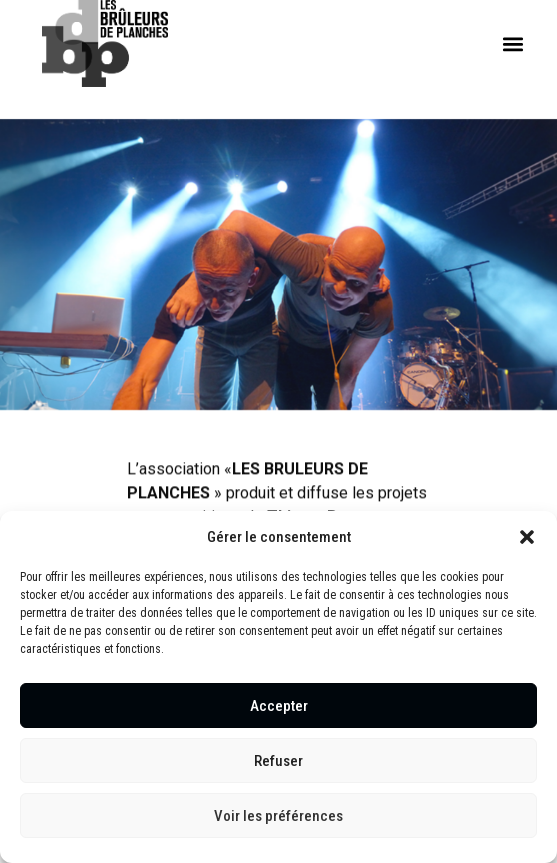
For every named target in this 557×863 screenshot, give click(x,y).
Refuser (278, 761)
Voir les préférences (278, 816)
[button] (527, 537)
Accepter (279, 706)
